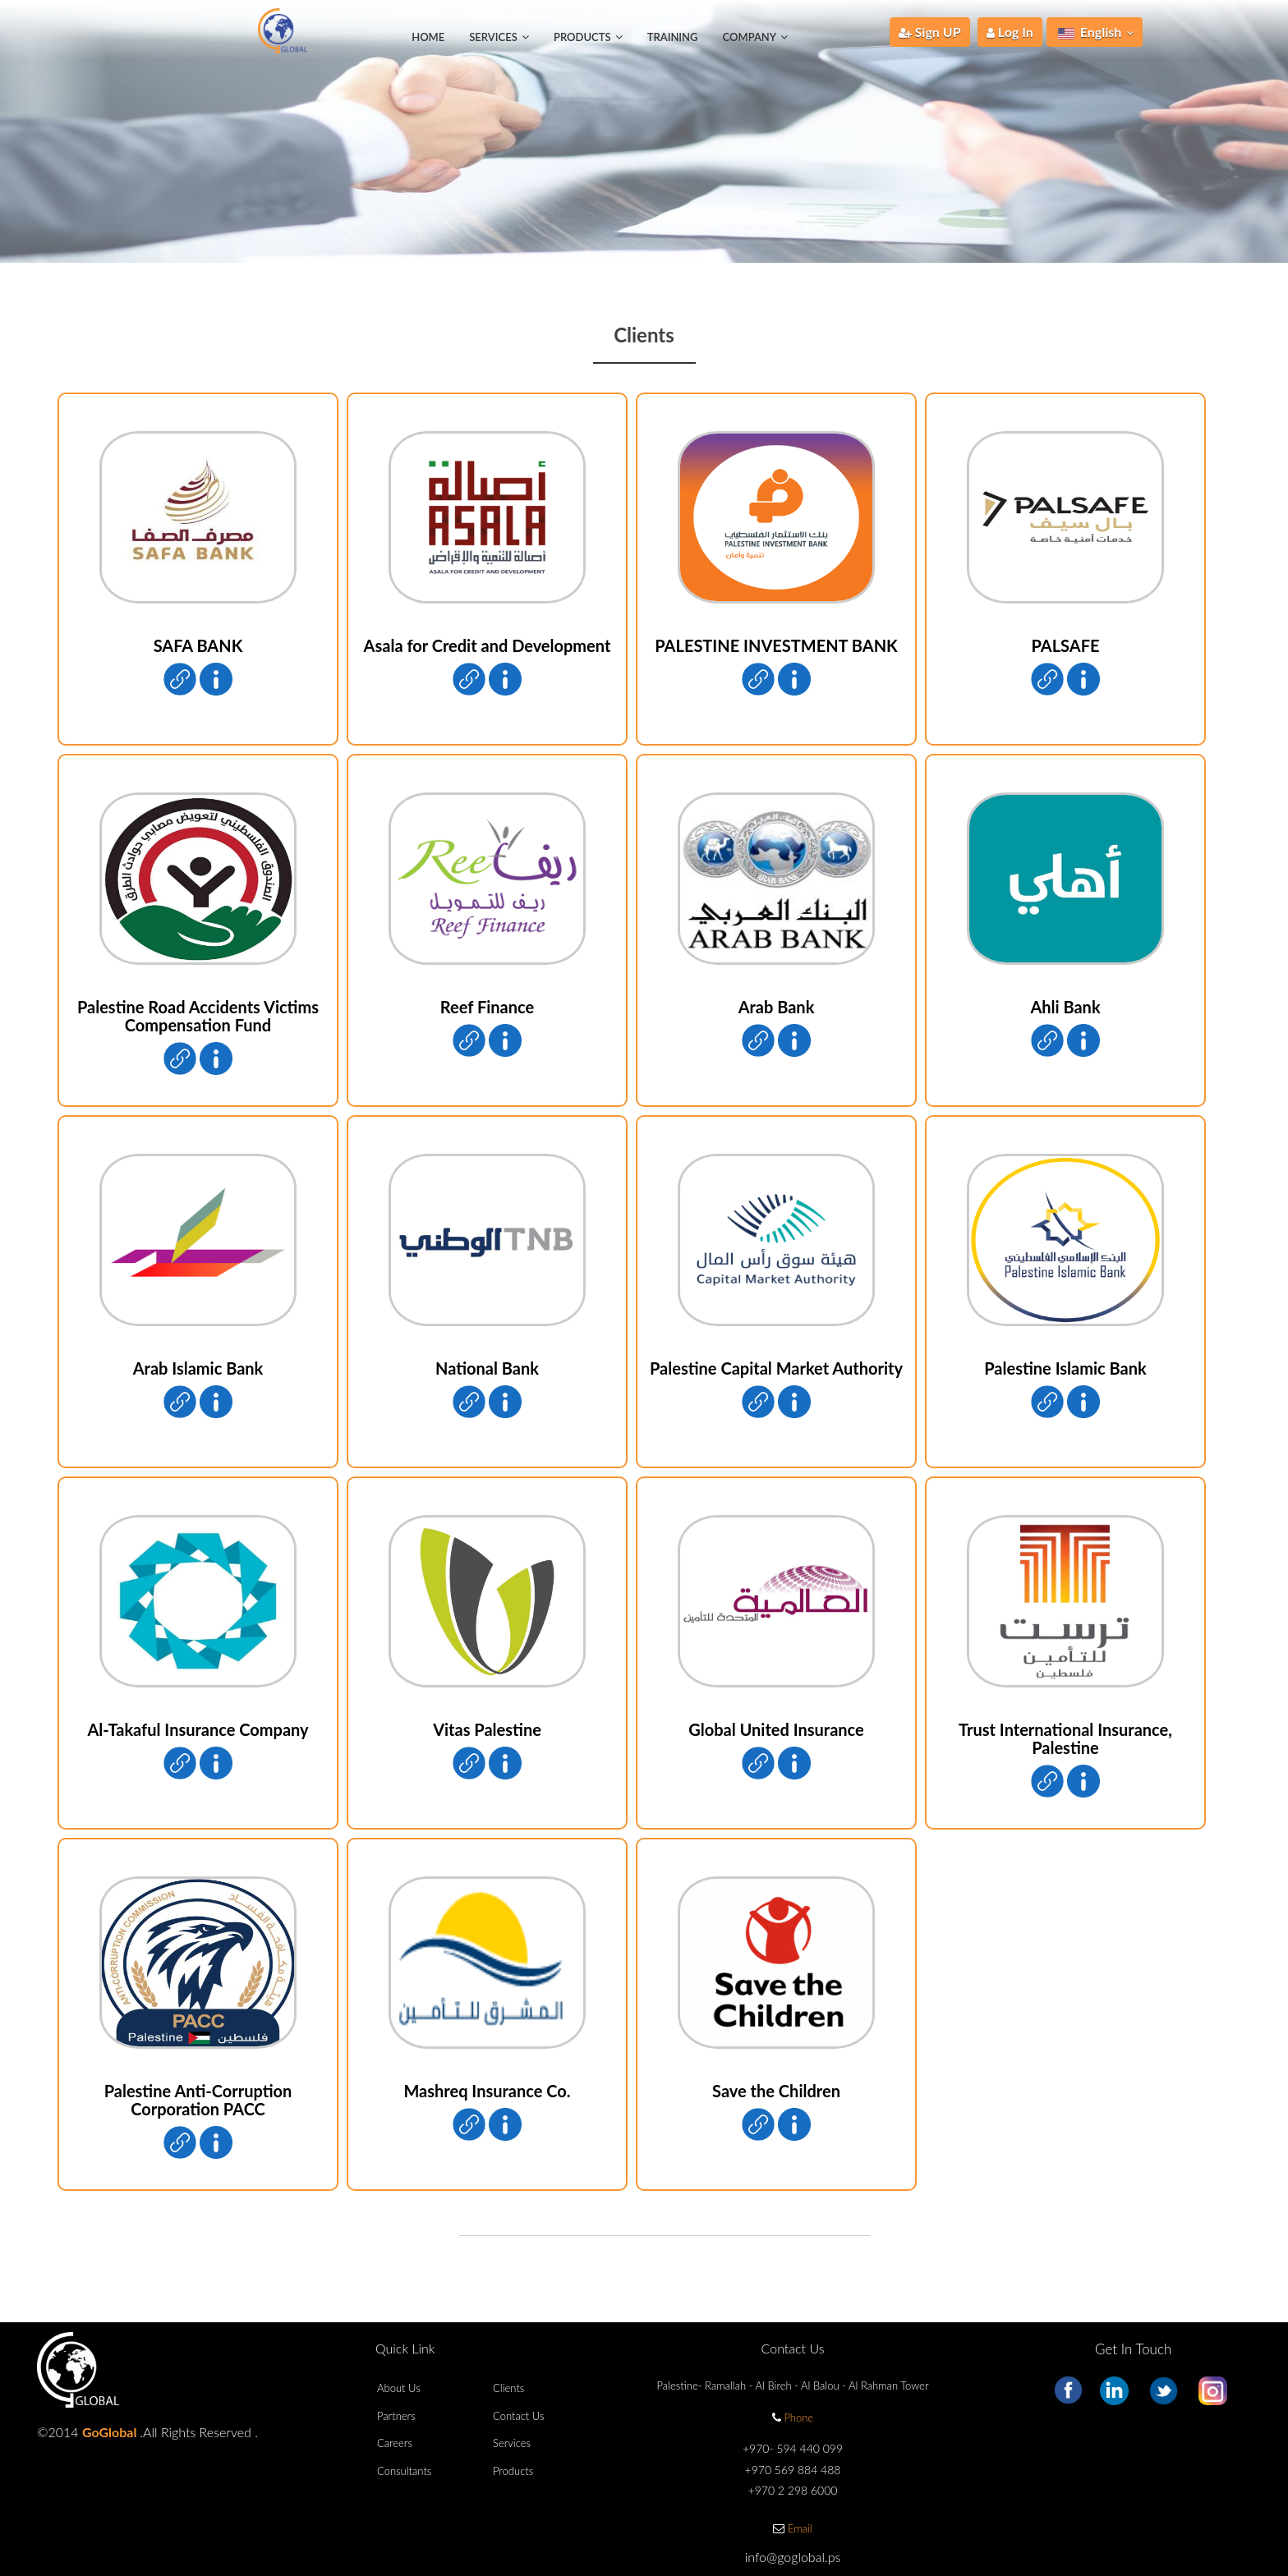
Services (512, 2443)
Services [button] (499, 37)
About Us (399, 2388)
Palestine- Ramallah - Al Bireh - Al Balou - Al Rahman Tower (793, 2385)
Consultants (404, 2470)
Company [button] (755, 37)
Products (513, 2470)
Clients (508, 2388)
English (1096, 31)
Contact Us (518, 2415)
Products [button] (588, 37)
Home (428, 37)
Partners (396, 2415)
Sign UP (930, 31)
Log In (1010, 31)
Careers (394, 2443)
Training (672, 37)
